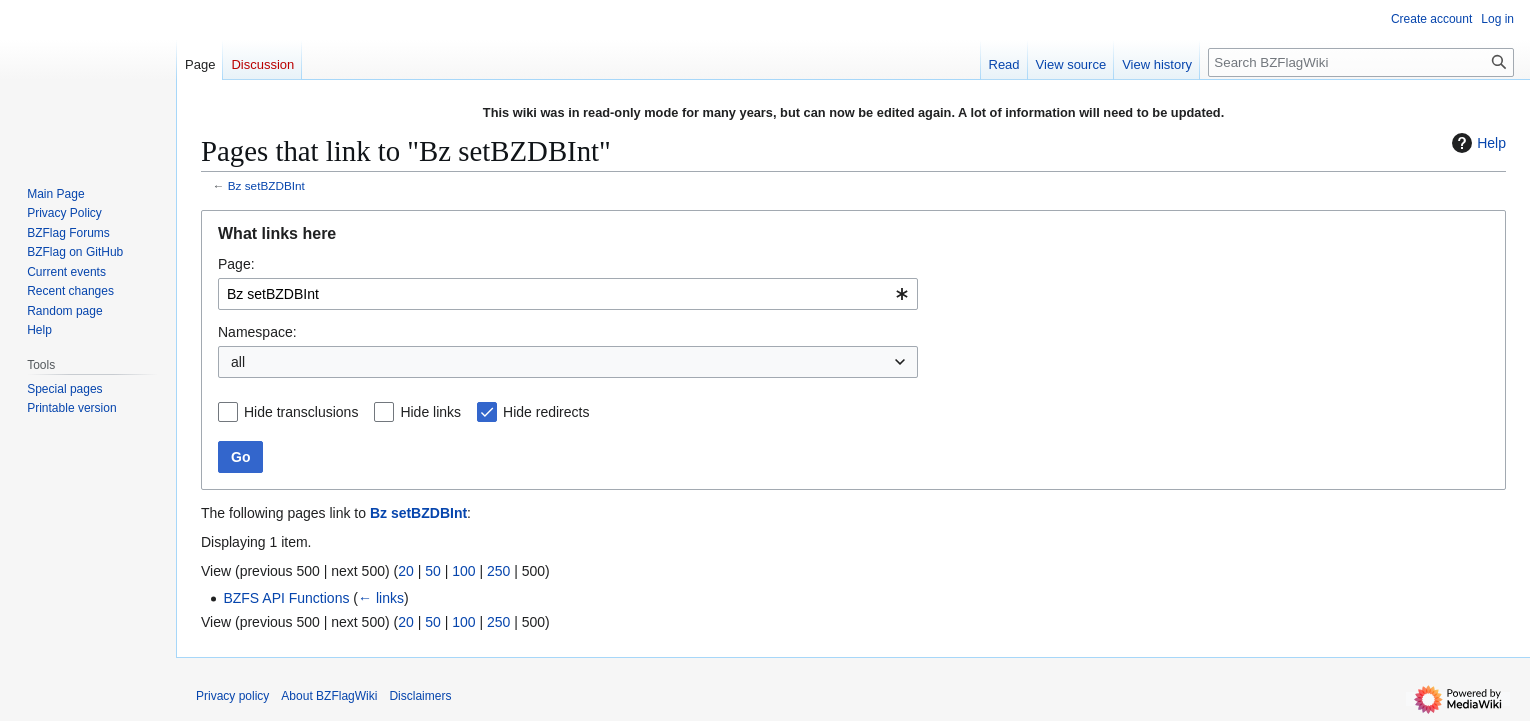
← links (381, 598)
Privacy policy (232, 696)
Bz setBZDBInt (266, 185)
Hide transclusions (301, 412)
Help (1476, 143)
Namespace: (257, 332)
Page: (236, 264)
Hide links (430, 412)
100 (463, 571)
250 (498, 571)
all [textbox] (238, 362)
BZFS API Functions (286, 598)
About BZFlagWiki (329, 696)
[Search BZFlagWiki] (1361, 62)
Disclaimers (420, 696)
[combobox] (568, 294)
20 (406, 571)
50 (433, 571)
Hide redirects (546, 412)
